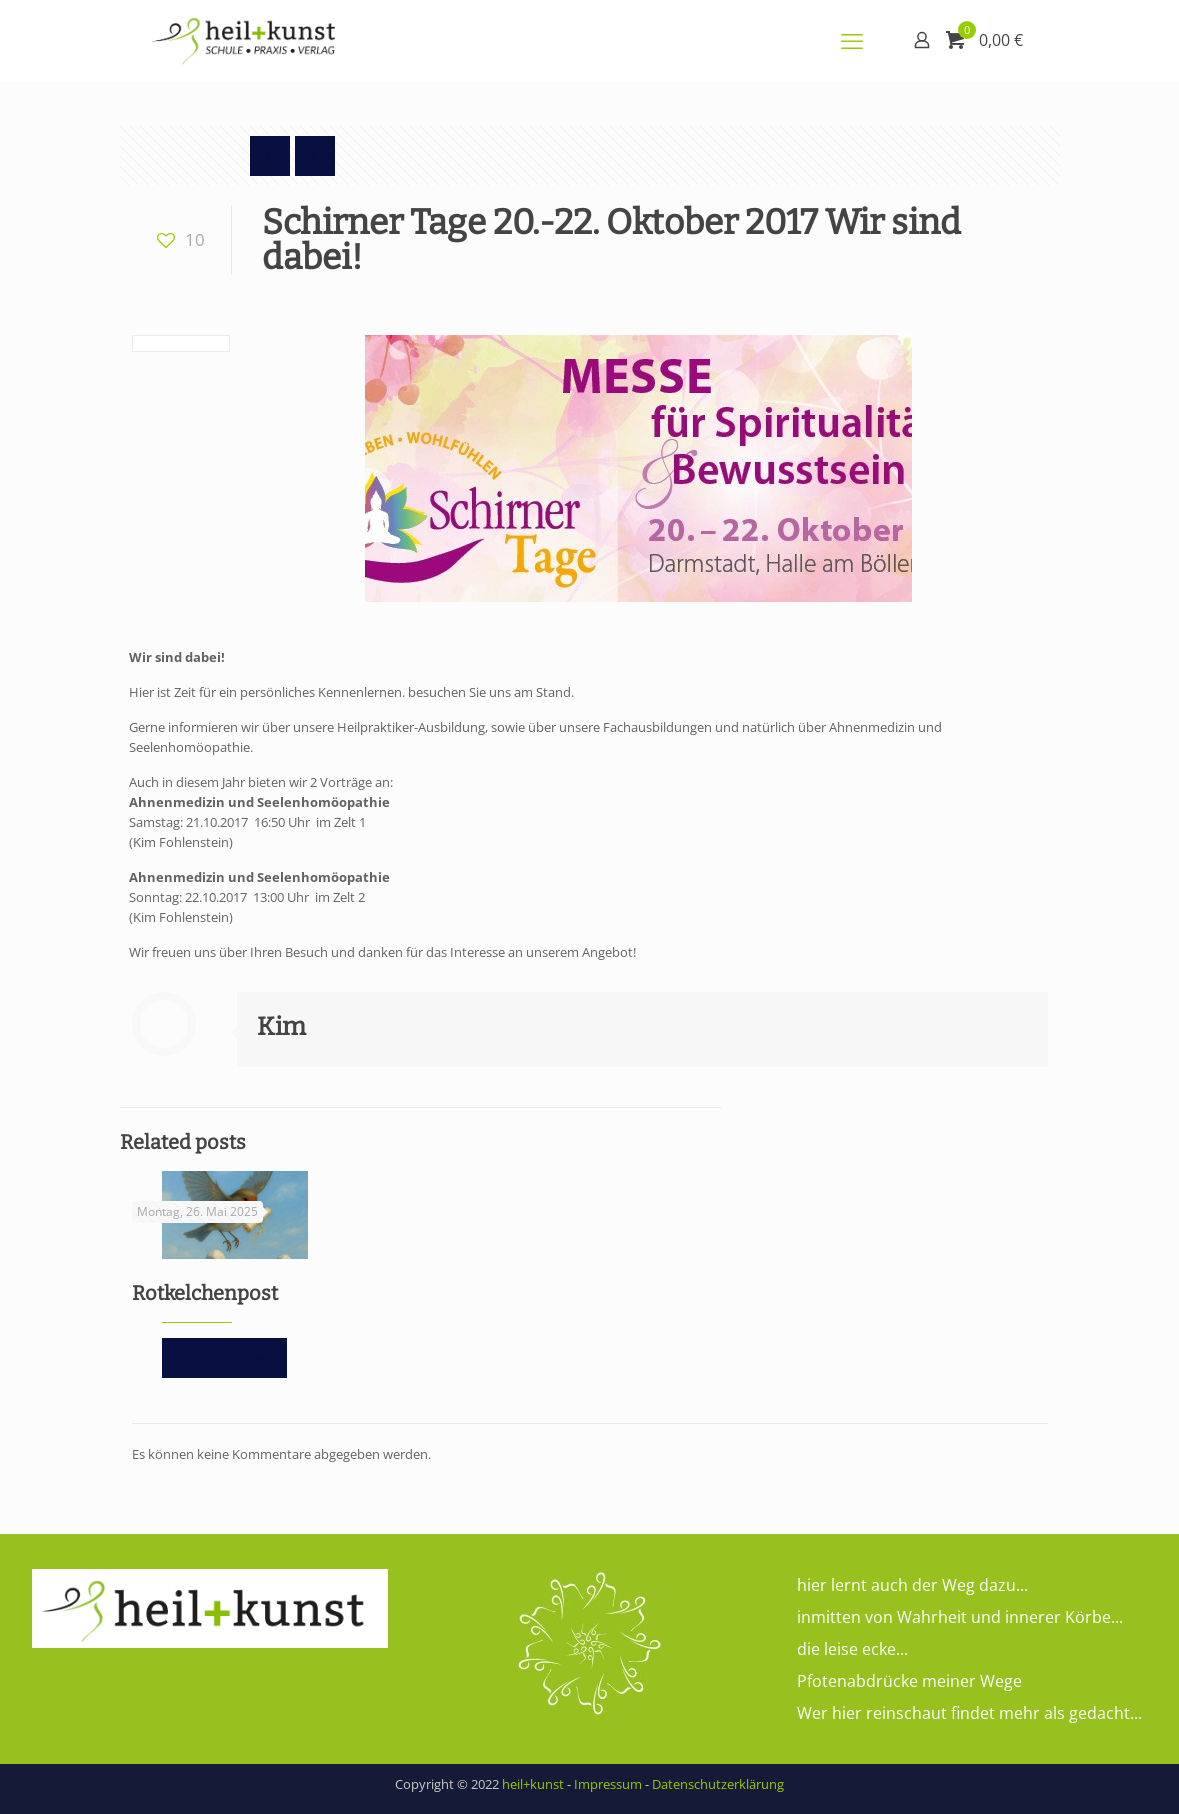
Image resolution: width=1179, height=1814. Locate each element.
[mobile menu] (852, 40)
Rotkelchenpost (205, 1293)
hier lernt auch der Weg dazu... (912, 1585)
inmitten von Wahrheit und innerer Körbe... (960, 1617)
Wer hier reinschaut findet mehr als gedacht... (969, 1713)
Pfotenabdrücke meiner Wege (909, 1681)
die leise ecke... (852, 1649)
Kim (281, 1027)
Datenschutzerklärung (718, 1784)
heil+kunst (533, 1784)
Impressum (608, 1784)
